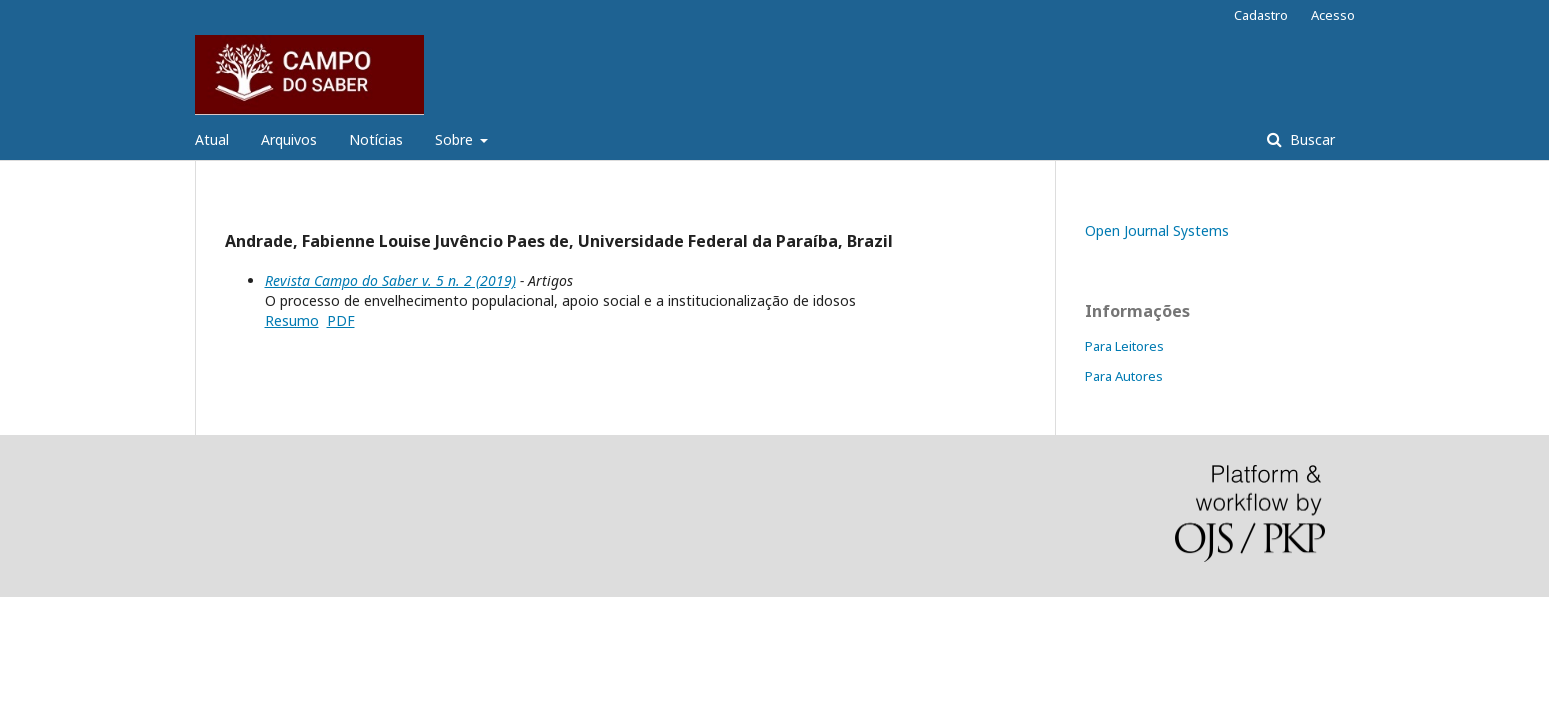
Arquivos (289, 139)
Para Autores (1124, 376)
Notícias (376, 139)
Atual (212, 139)
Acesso (1333, 15)
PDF (341, 320)
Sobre (456, 139)
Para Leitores (1124, 346)
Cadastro (1261, 15)
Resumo (292, 320)
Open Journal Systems (1157, 230)
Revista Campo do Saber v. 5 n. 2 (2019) (390, 280)
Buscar (1310, 139)
